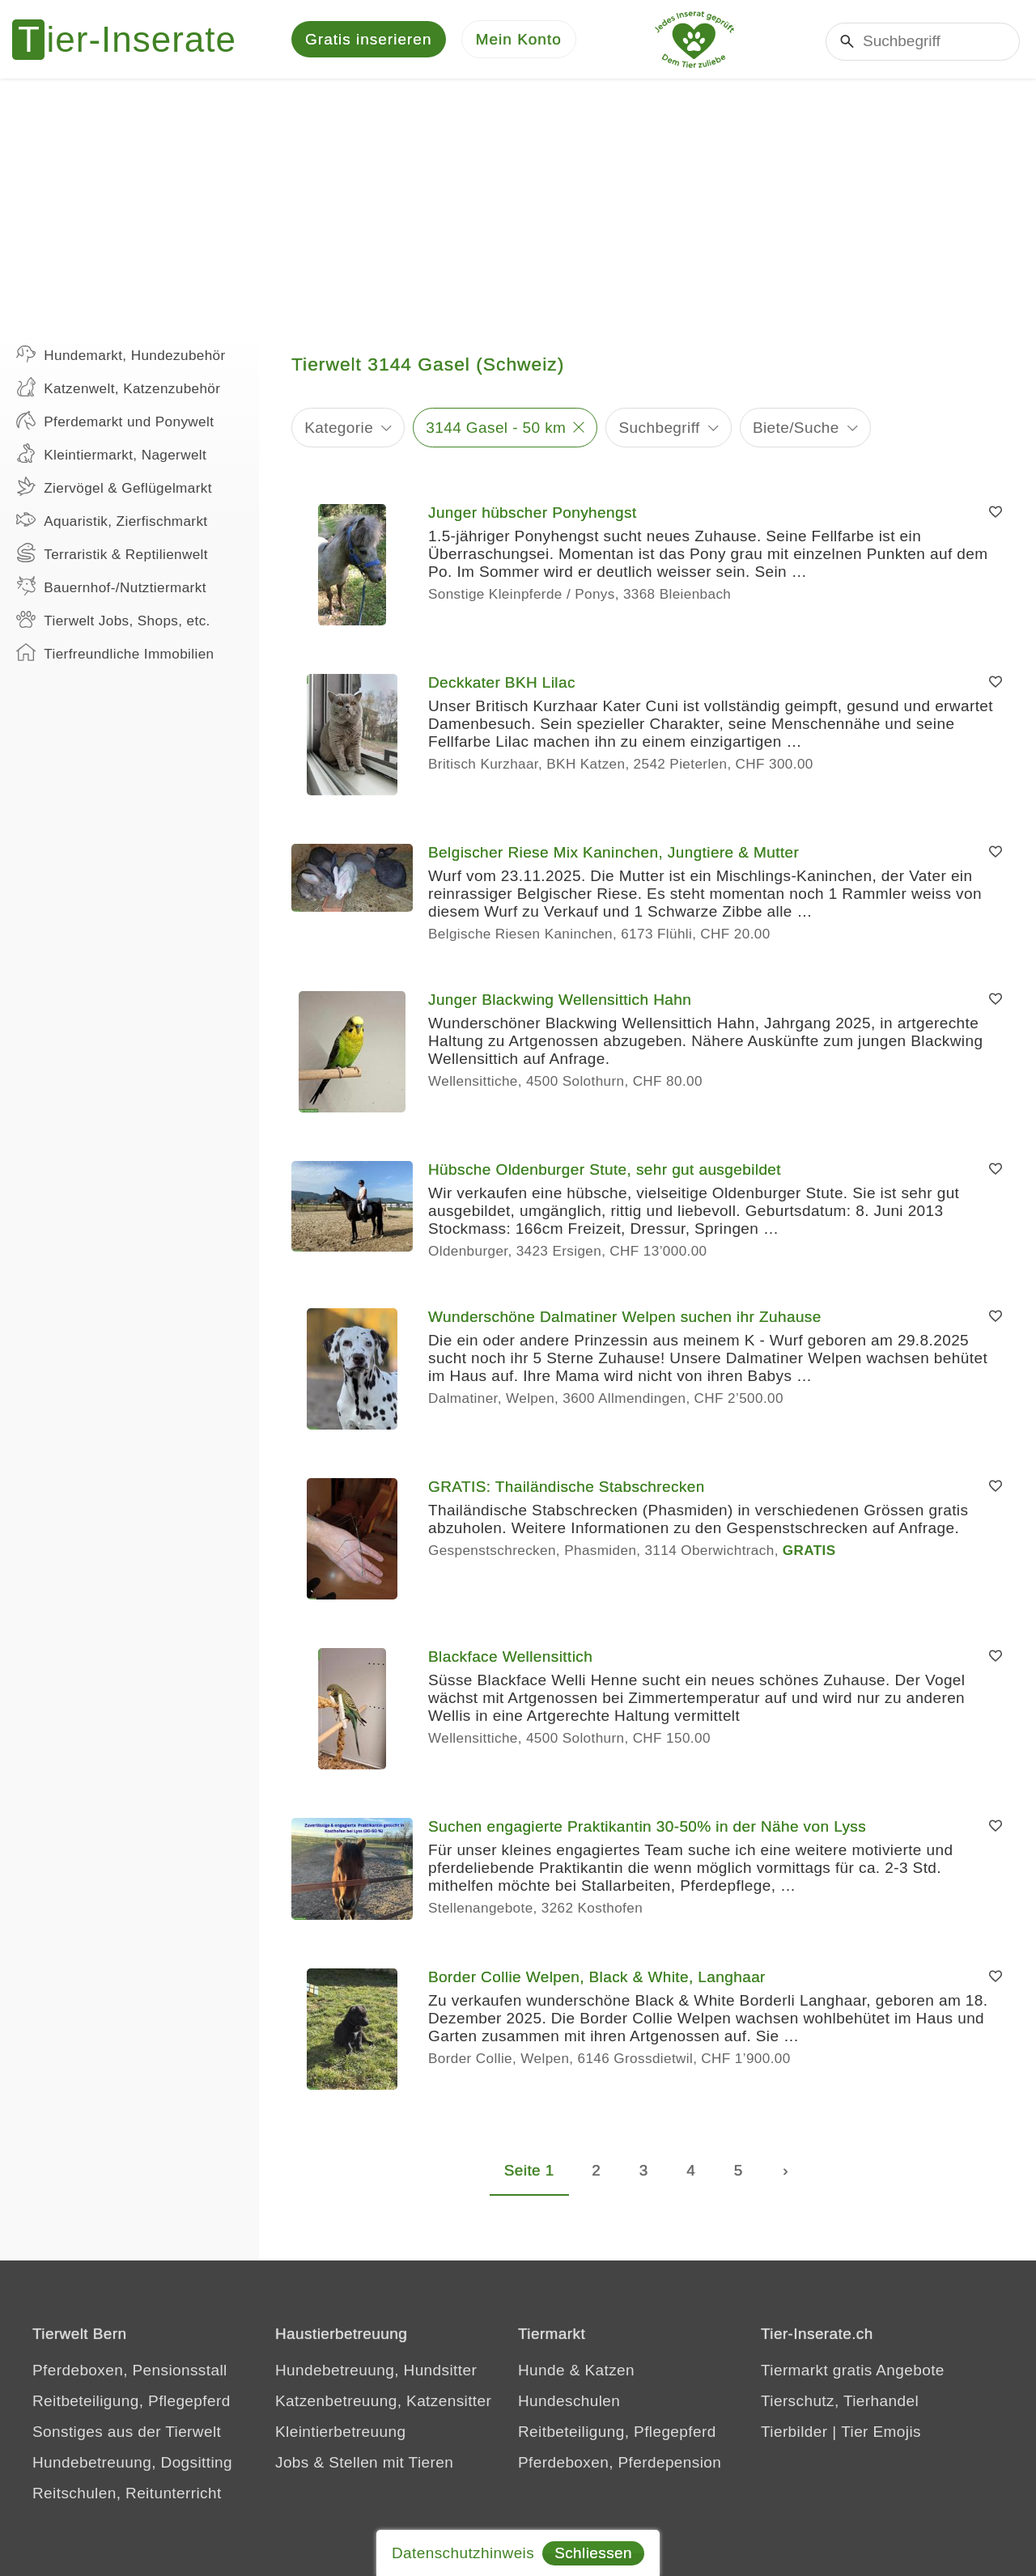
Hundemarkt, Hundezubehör (121, 356)
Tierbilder (794, 2434)
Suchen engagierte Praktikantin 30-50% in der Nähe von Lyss (647, 1828)
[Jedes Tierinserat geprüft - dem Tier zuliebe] (694, 40)
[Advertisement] (518, 202)
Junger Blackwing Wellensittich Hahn (559, 1002)
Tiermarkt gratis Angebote (853, 2372)
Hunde (541, 2372)
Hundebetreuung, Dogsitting (132, 2464)
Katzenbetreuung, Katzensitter (383, 2403)
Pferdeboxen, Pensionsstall (129, 2372)
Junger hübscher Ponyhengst (532, 514)
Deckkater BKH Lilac (501, 684)
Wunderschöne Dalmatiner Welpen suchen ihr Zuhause (625, 1319)
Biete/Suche (796, 429)
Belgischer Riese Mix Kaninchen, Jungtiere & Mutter (613, 854)
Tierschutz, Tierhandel (840, 2403)
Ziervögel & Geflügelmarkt (114, 488)
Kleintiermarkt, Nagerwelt (111, 455)
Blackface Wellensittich (510, 1658)
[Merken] (995, 515)
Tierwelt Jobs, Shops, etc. (113, 621)
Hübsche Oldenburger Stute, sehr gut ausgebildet (604, 1171)
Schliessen (593, 2552)
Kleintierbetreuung (340, 2434)
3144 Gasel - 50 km (496, 429)
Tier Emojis (881, 2434)
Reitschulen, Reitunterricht (127, 2495)
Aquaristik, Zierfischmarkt (112, 522)
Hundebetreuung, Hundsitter (376, 2372)
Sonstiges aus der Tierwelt (126, 2434)
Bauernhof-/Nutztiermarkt (111, 588)
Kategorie (338, 429)
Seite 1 (529, 2172)
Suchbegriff (659, 429)
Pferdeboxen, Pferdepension (619, 2464)
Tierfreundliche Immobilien (115, 654)
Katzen (609, 2372)
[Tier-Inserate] (133, 40)
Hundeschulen (569, 2403)
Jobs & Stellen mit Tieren (364, 2464)
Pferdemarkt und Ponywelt (115, 422)
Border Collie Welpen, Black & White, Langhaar (597, 1979)
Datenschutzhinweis (463, 2552)
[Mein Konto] (518, 41)
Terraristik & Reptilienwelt (112, 555)
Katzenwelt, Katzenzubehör (118, 389)
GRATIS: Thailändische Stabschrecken (566, 1489)
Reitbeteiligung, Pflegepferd (131, 2403)
